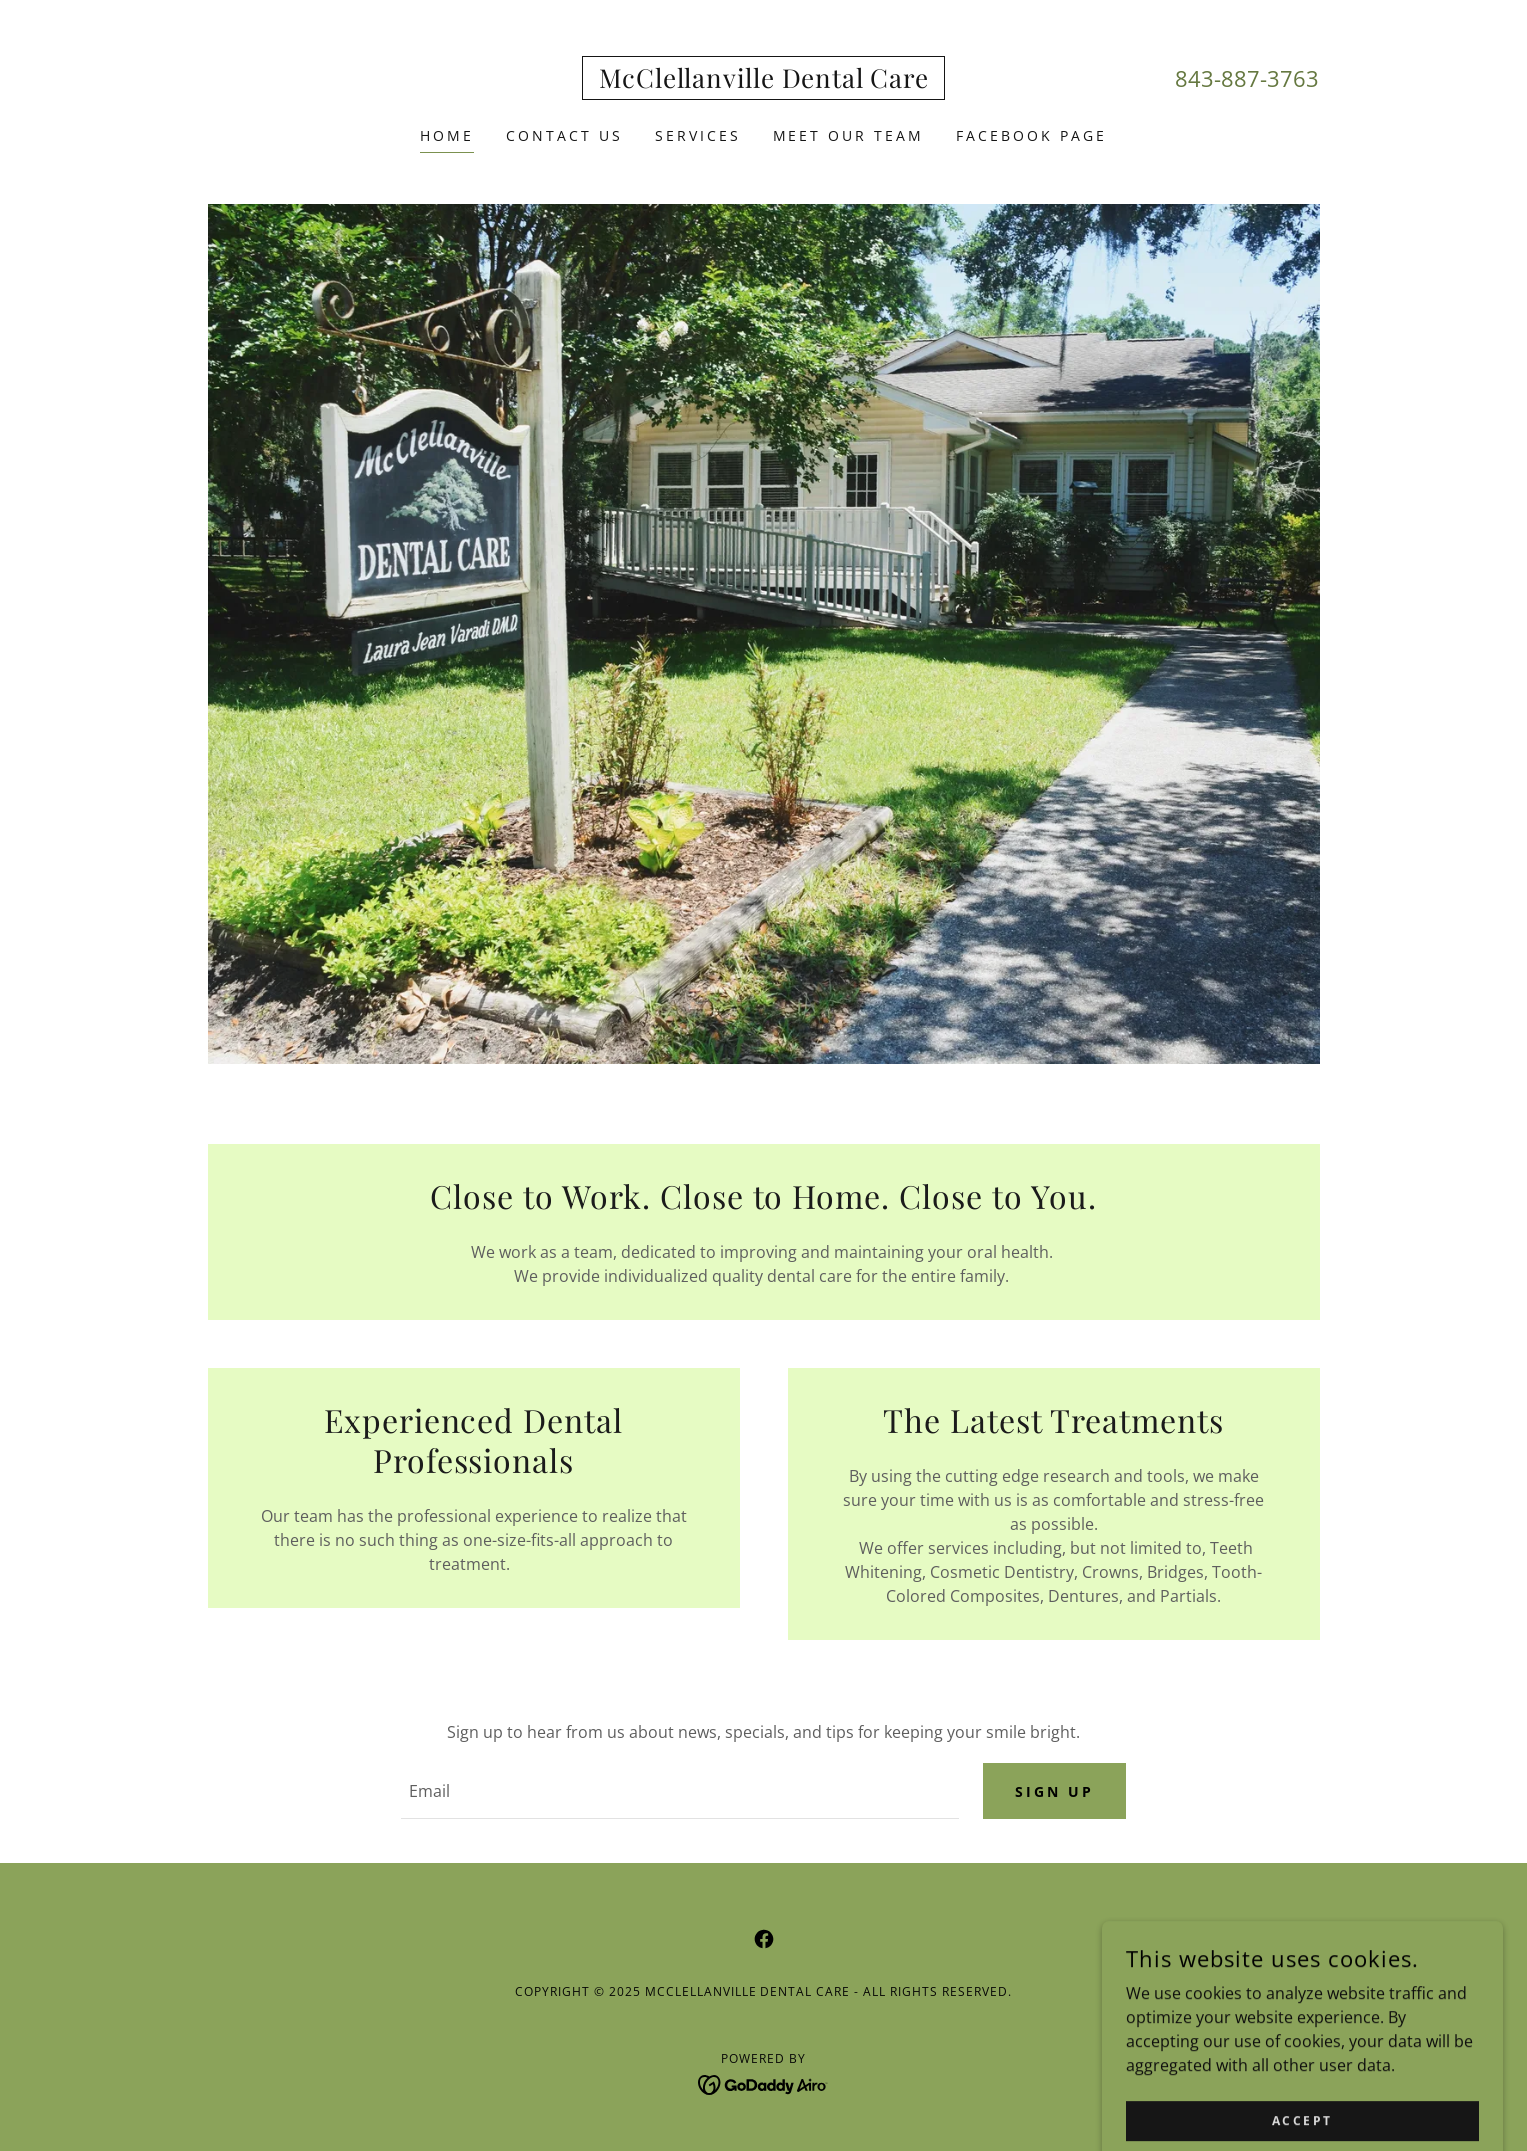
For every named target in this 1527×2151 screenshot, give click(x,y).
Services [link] (698, 135)
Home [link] (447, 135)
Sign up (1054, 1791)
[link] (764, 82)
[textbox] (680, 1792)
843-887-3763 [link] (1247, 78)
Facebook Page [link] (1031, 135)
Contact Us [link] (564, 135)
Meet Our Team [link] (849, 135)
